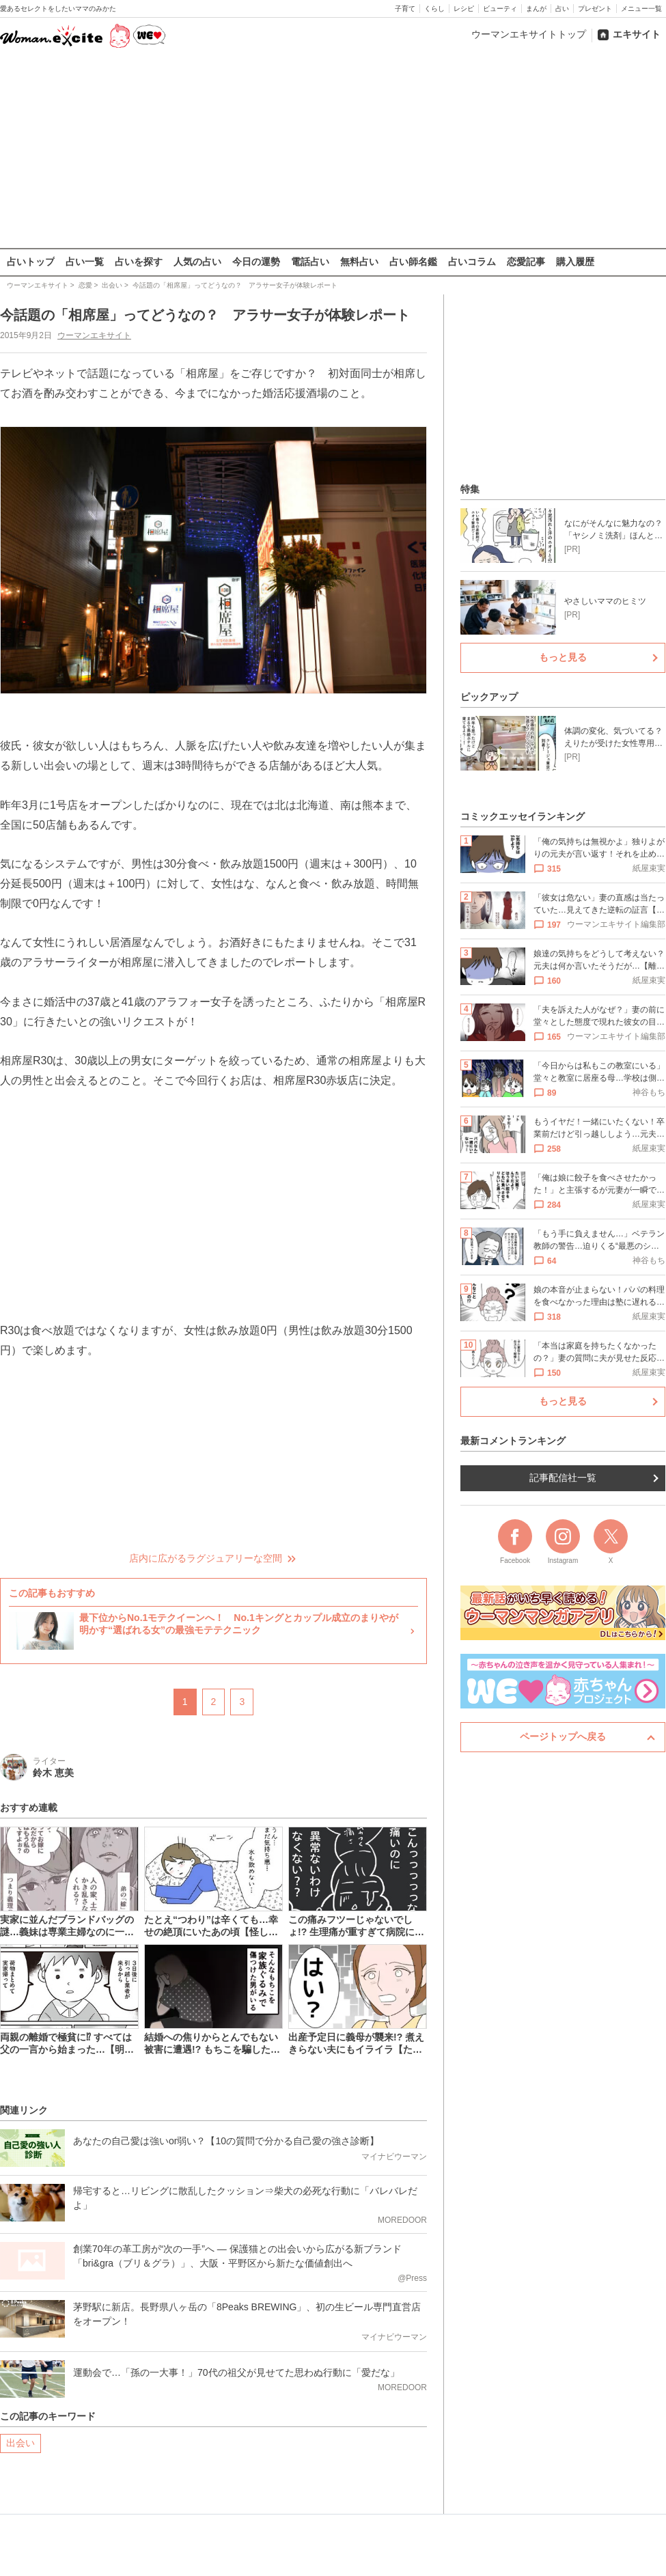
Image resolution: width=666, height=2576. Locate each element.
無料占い (359, 261)
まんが (536, 8)
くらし (434, 8)
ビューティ (500, 8)
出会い (20, 2442)
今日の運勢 (256, 261)
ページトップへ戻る (563, 1736)
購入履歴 (575, 261)
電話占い (310, 261)
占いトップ (31, 261)
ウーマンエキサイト (94, 335)
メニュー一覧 (641, 8)
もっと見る (563, 657)
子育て (405, 8)
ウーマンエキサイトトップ (528, 34)
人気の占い (197, 261)
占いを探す (139, 261)
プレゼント (595, 8)
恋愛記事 (526, 261)
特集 (470, 489)
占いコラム (472, 261)
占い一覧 (85, 261)
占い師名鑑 (413, 261)
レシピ (464, 8)
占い (562, 8)
